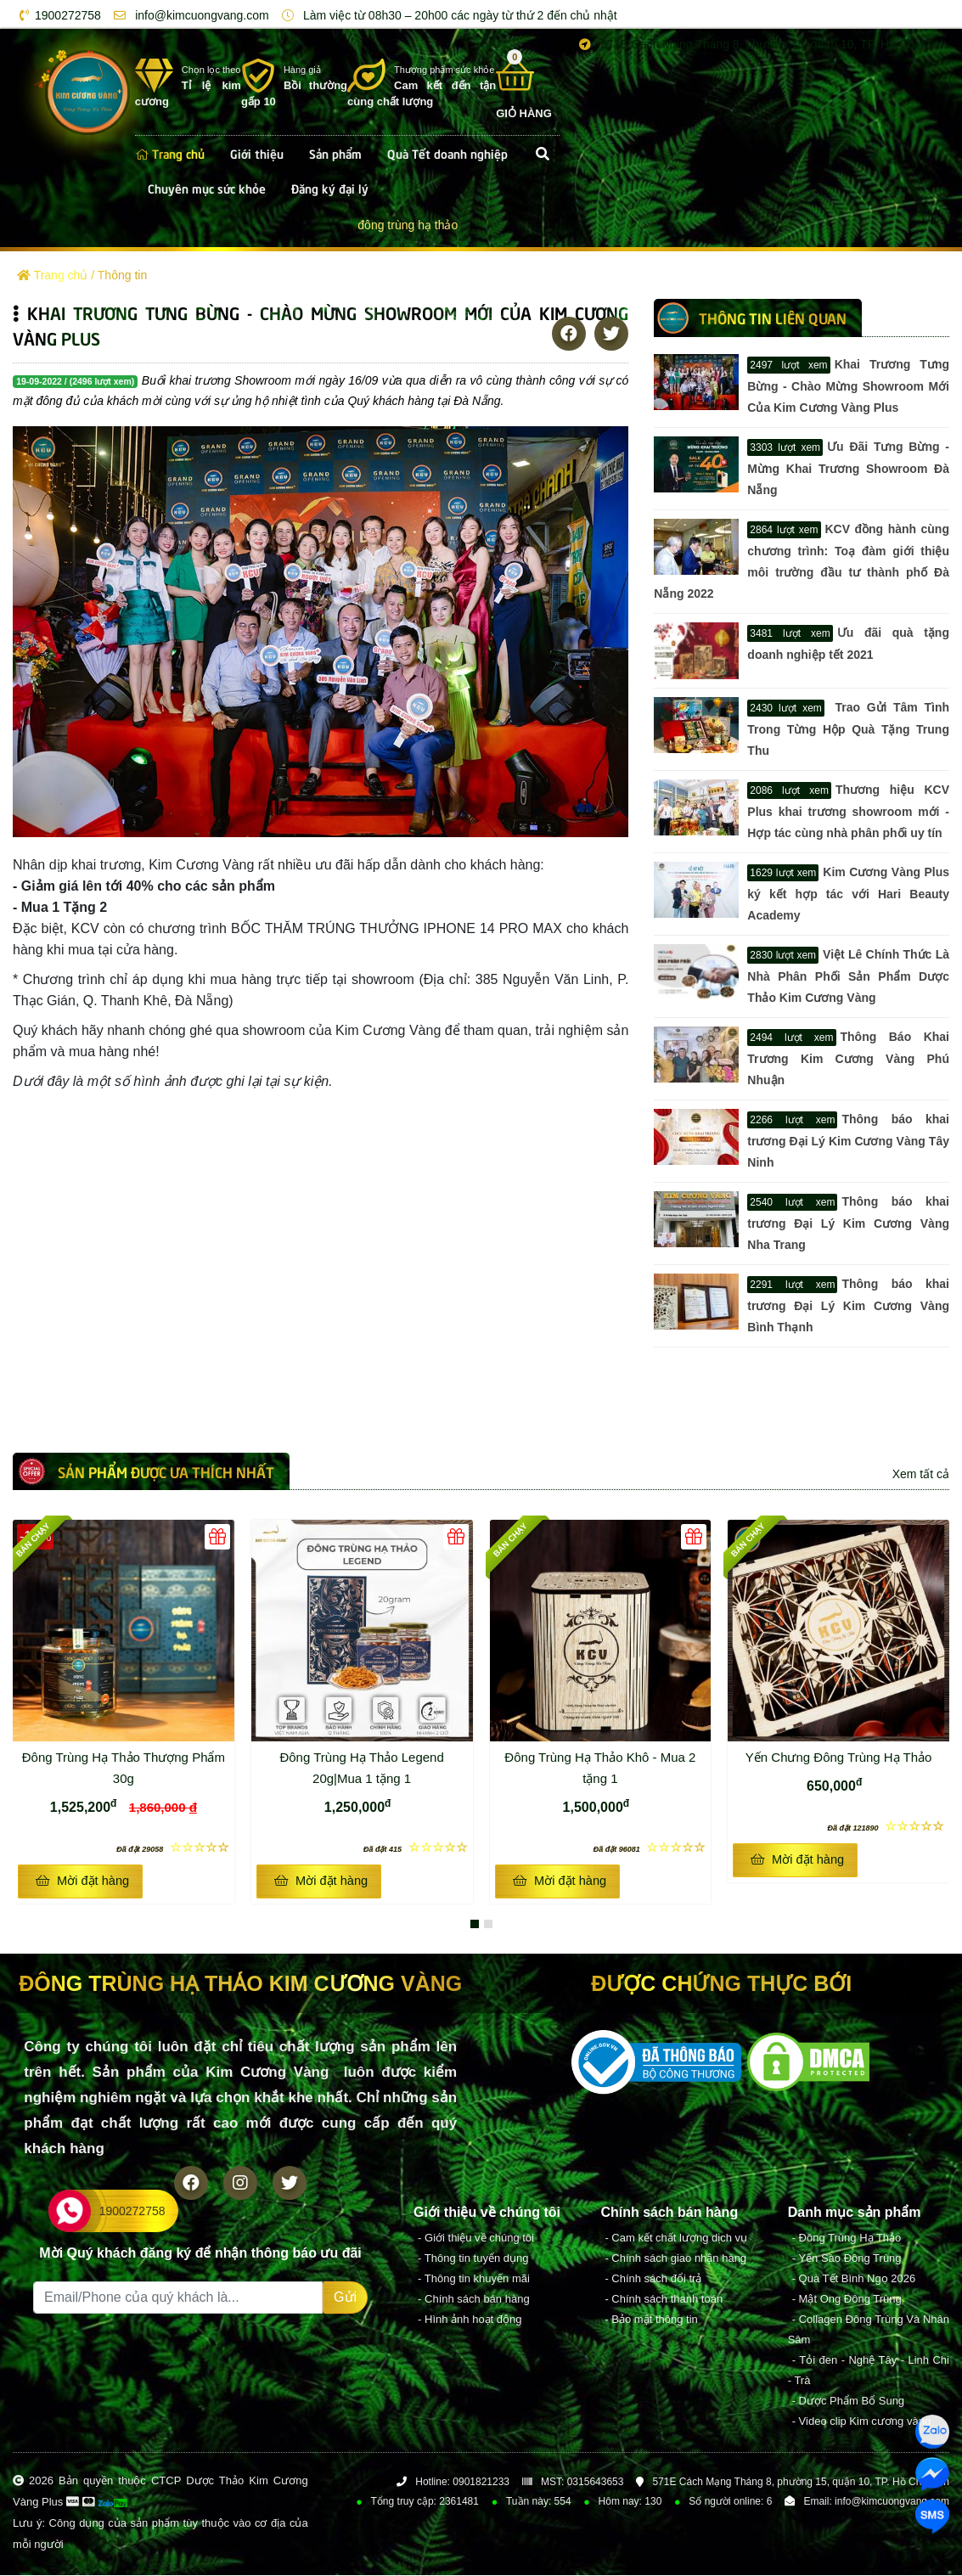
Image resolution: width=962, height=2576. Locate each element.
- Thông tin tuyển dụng (473, 2259)
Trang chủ (170, 152)
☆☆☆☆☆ (172, 1847)
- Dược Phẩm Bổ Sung (848, 2401)
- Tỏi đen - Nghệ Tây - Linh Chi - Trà (868, 2371)
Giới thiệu (257, 152)
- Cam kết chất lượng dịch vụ (676, 2238)
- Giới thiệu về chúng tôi (476, 2238)
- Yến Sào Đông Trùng (847, 2259)
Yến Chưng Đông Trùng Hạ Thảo (838, 1757)
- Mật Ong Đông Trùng (847, 2299)
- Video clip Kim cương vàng (861, 2422)
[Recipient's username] (178, 2298)
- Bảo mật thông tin (651, 2320)
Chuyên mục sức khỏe (207, 187)
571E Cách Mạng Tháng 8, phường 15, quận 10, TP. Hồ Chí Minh (760, 44)
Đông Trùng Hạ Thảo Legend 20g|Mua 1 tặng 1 (373, 1766)
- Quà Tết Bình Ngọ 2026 (854, 2279)
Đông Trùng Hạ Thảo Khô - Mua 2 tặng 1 (605, 1766)
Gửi (345, 2298)
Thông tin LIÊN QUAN (773, 317)
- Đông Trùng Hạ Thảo (847, 2238)
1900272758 (57, 15)
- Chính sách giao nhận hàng (675, 2259)
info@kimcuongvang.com (188, 15)
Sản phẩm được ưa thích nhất (166, 1471)
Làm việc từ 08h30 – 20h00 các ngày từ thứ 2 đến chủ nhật (446, 15)
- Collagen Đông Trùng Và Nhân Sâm (868, 2330)
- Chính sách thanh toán (664, 2299)
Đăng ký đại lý (329, 187)
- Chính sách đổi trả (653, 2279)
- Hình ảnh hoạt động (469, 2320)
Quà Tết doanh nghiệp (447, 152)
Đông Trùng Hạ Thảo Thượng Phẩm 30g (125, 1766)
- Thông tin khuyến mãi (474, 2279)
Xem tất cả (920, 1474)
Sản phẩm (335, 152)
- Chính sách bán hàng (474, 2299)
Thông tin (122, 275)
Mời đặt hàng (81, 1881)
